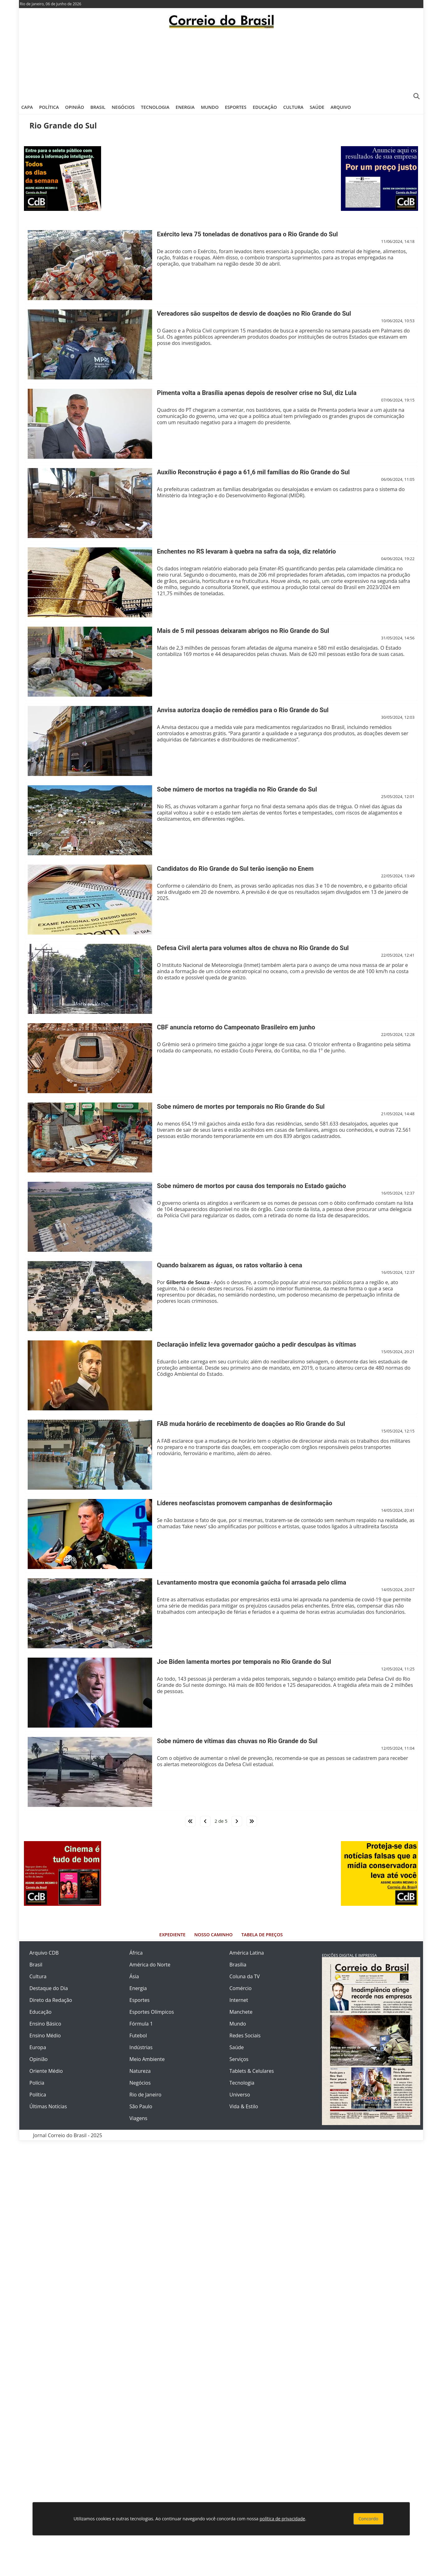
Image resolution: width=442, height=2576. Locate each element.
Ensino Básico (45, 2023)
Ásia (134, 1976)
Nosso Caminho (213, 1935)
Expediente (172, 1935)
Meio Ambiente (147, 2059)
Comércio (241, 1988)
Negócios (123, 107)
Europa (38, 2047)
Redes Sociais (245, 2035)
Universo (240, 2094)
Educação (265, 107)
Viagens (138, 2118)
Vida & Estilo (244, 2106)
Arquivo (341, 107)
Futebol (138, 2035)
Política (49, 107)
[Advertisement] (221, 64)
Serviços (239, 2059)
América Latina (247, 1952)
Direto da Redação (51, 2000)
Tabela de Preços (262, 1935)
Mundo (210, 107)
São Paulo (140, 2106)
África (136, 1952)
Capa (27, 107)
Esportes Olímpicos (151, 2011)
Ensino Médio (45, 2035)
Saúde (317, 107)
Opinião (74, 107)
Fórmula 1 (141, 2023)
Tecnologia (155, 107)
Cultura (293, 107)
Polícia (37, 2082)
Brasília (238, 1964)
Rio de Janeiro (145, 2094)
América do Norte (149, 1964)
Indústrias (140, 2047)
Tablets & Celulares (252, 2071)
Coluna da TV (245, 1976)
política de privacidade (282, 2519)
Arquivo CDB (44, 1952)
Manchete (241, 2011)
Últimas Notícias (48, 2106)
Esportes (235, 107)
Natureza (140, 2071)
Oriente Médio (46, 2071)
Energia (185, 107)
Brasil (98, 107)
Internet (239, 2000)
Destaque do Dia (49, 1988)
